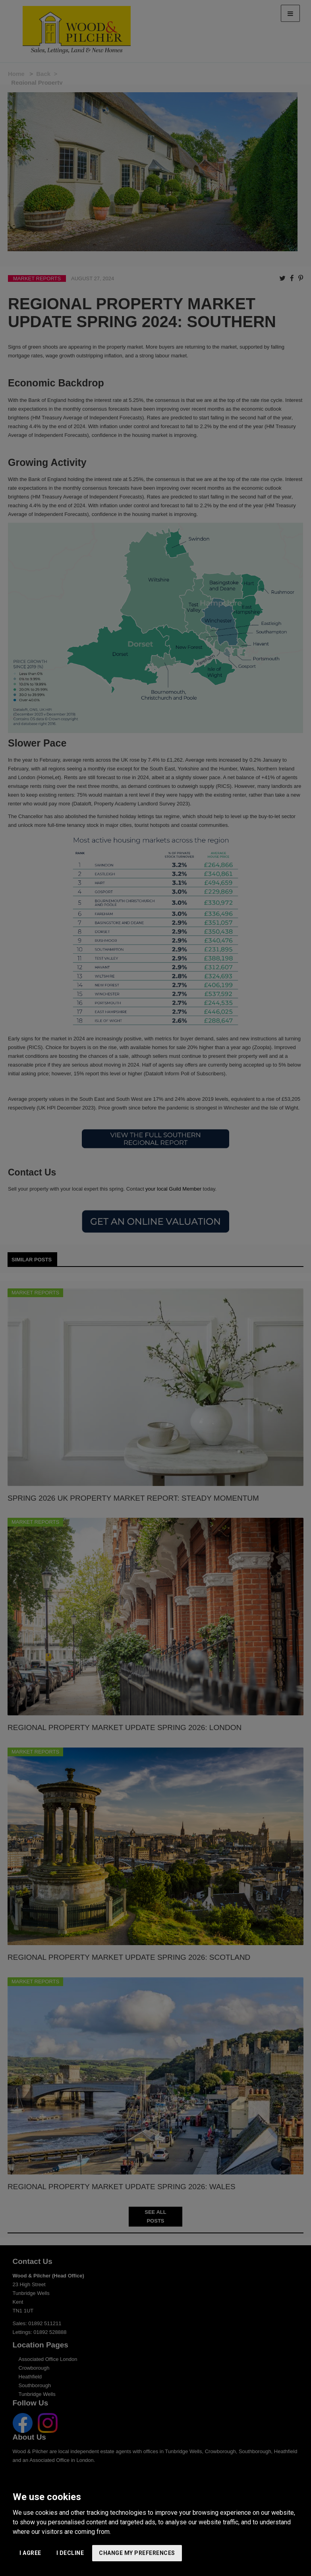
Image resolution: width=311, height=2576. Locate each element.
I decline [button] (70, 2553)
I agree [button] (30, 2553)
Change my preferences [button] (137, 2553)
